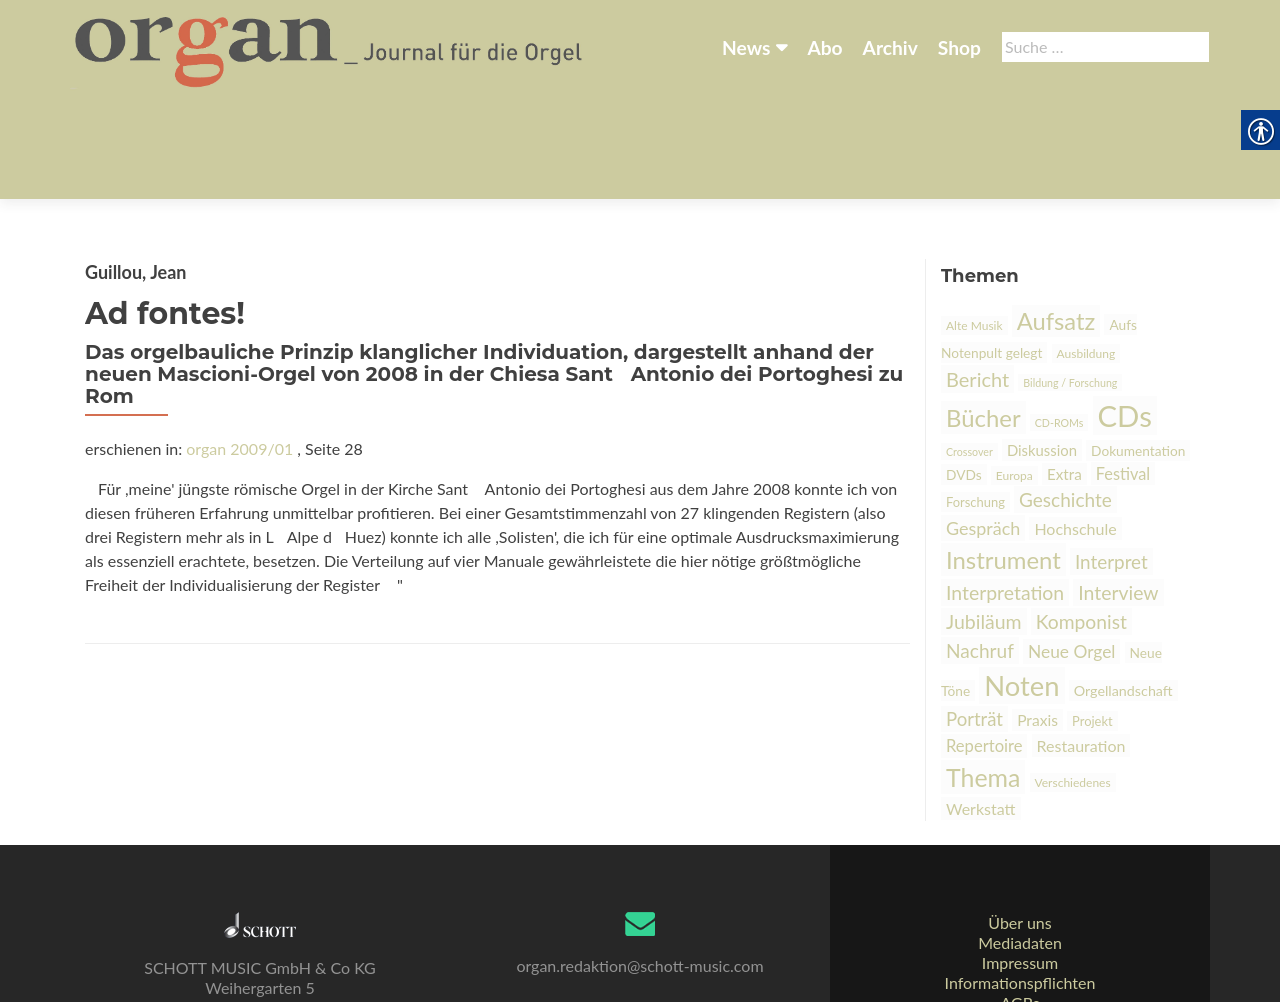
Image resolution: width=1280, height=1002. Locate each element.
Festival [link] (1123, 374)
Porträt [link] (974, 620)
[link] (330, 48)
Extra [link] (1064, 375)
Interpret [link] (1111, 462)
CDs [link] (1125, 316)
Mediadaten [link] (1020, 867)
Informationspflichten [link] (1020, 907)
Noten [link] (1021, 586)
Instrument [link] (1003, 460)
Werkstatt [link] (981, 709)
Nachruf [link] (980, 551)
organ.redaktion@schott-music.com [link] (639, 890)
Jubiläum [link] (984, 522)
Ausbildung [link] (1086, 254)
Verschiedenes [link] (1073, 683)
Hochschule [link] (1075, 429)
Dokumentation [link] (1138, 351)
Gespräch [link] (983, 429)
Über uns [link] (1019, 847)
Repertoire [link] (984, 647)
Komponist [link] (1081, 522)
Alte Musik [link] (974, 226)
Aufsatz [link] (1056, 222)
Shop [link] (959, 47)
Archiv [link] (890, 47)
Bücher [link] (983, 318)
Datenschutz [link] (1020, 947)
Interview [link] (1118, 493)
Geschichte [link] (1065, 400)
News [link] (746, 47)
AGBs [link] (1019, 927)
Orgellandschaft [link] (1123, 591)
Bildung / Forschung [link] (1070, 283)
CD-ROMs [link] (1059, 323)
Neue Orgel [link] (1071, 552)
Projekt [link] (1092, 622)
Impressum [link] (1020, 887)
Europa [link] (1014, 376)
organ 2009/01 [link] (239, 349)
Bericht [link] (977, 280)
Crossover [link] (969, 352)
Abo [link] (824, 47)
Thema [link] (983, 678)
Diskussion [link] (1042, 351)
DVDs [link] (964, 375)
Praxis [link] (1037, 621)
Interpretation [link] (1005, 493)
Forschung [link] (975, 403)
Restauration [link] (1081, 646)
